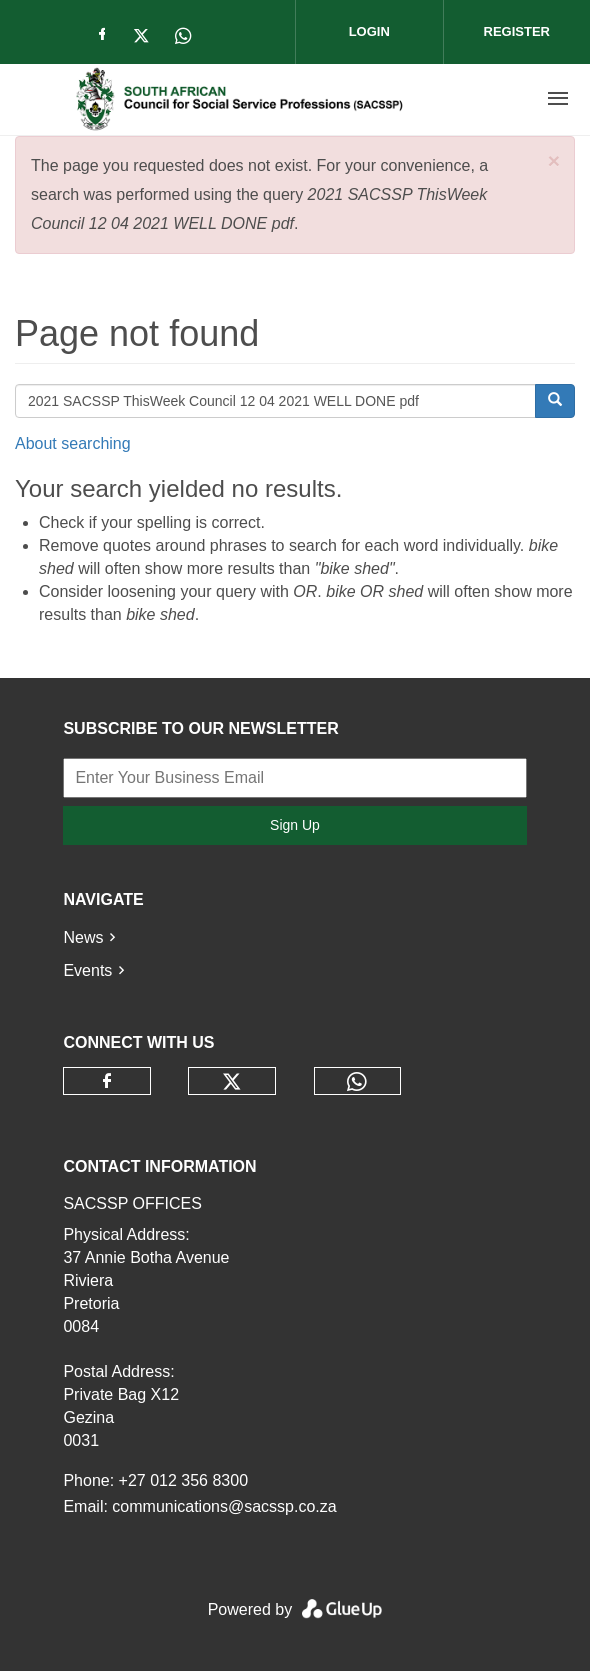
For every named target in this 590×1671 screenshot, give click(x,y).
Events (87, 970)
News (83, 937)
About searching (73, 443)
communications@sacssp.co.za (224, 1506)
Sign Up (295, 825)
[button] (554, 160)
